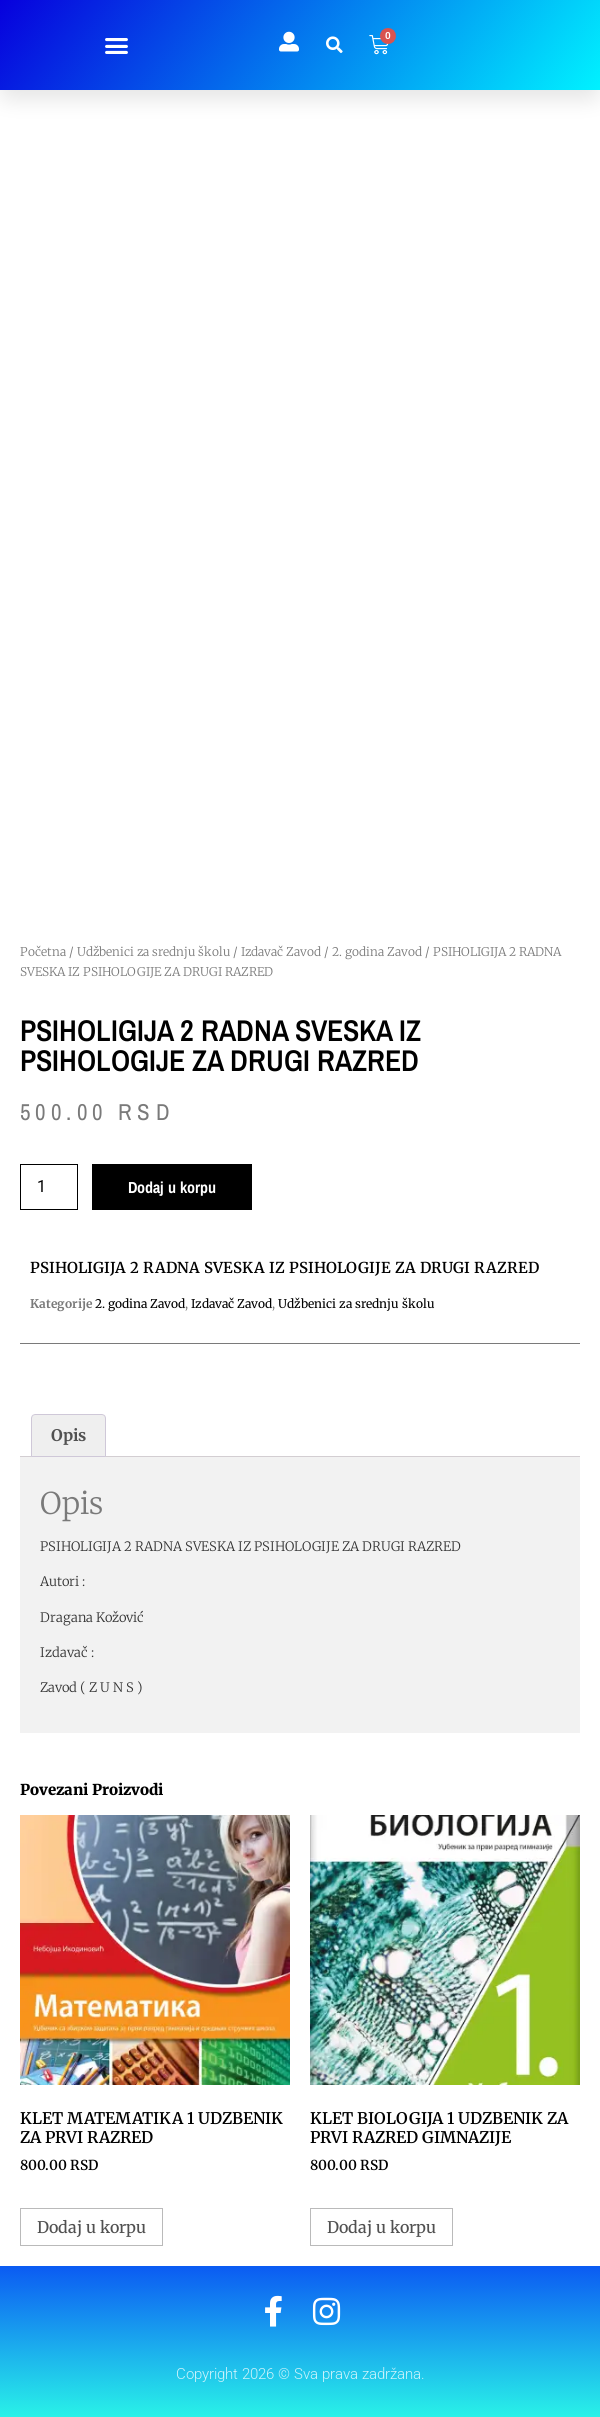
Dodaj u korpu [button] (91, 2227)
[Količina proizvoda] (49, 1187)
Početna (43, 951)
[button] (116, 45)
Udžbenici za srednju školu (153, 951)
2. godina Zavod (377, 951)
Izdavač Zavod (281, 951)
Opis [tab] (68, 1435)
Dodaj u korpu (172, 1187)
